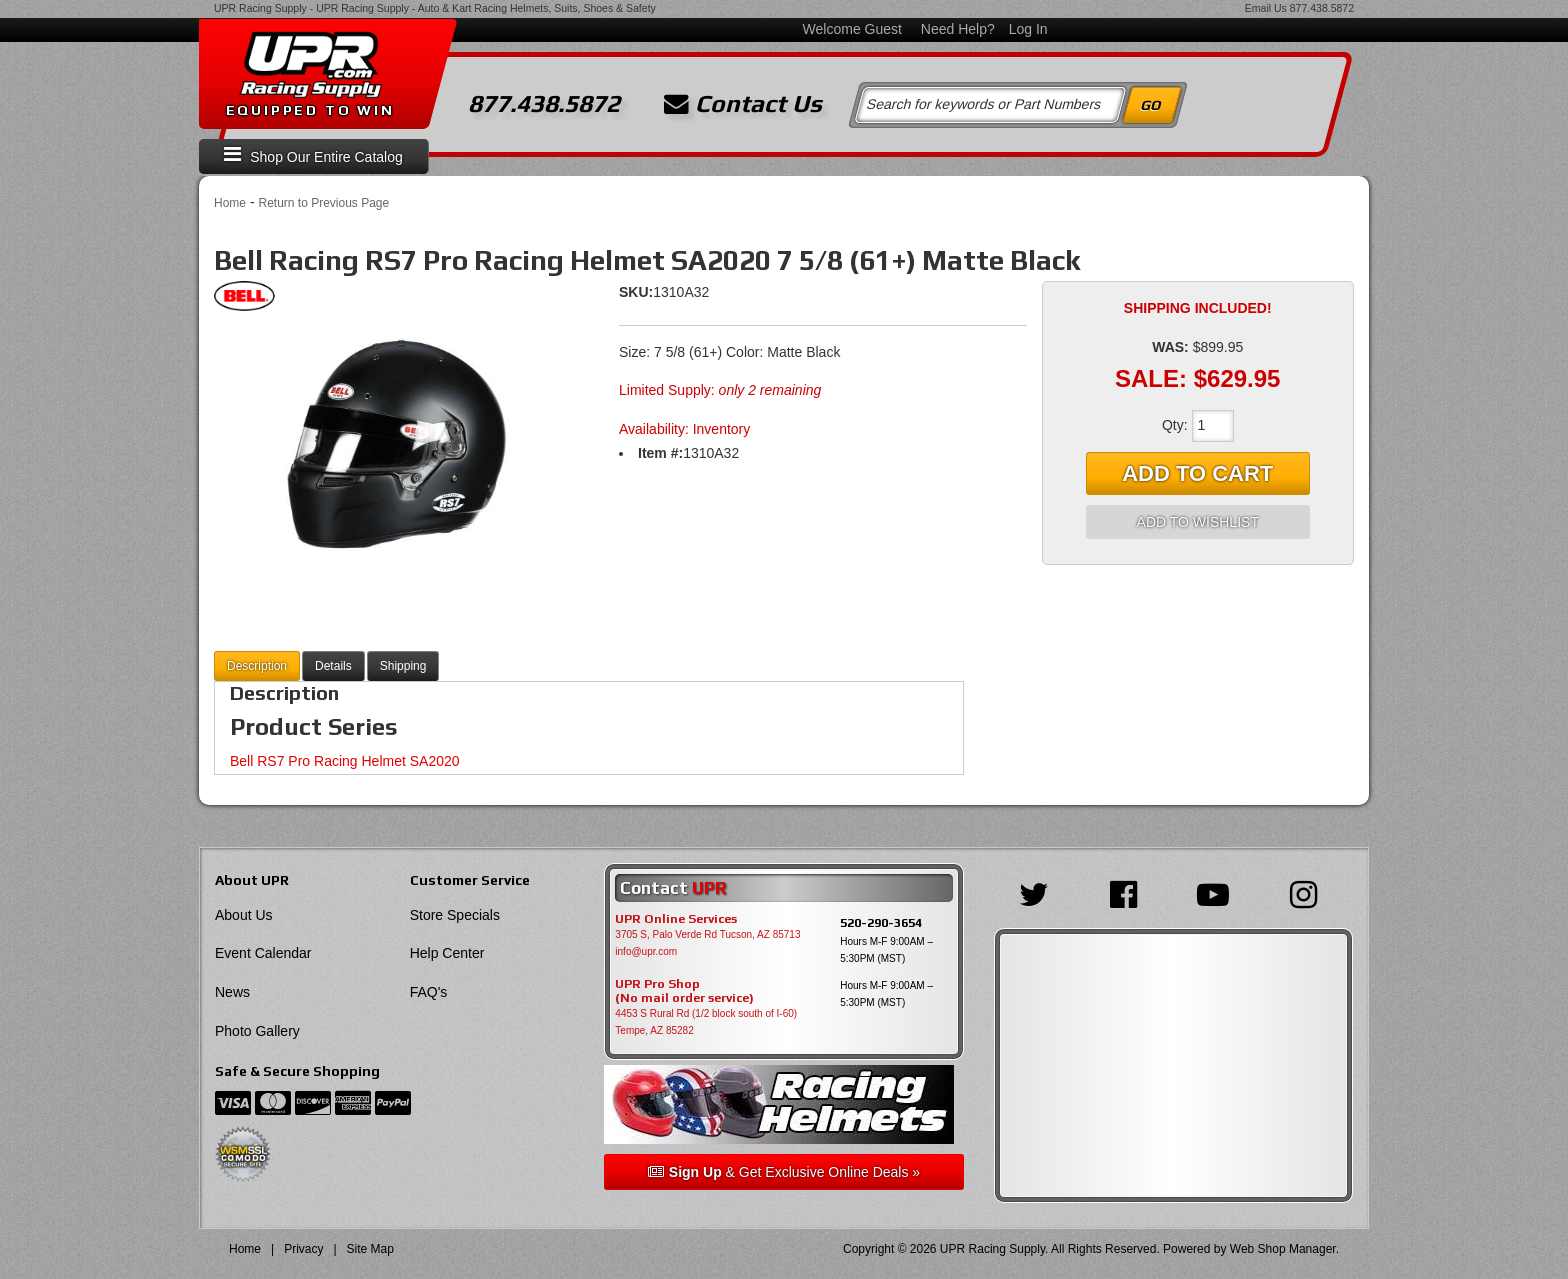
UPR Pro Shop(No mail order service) (684, 991)
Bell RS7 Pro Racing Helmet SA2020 (345, 761)
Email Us (1266, 8)
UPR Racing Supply (260, 8)
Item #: (660, 453)
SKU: (636, 292)
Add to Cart (1197, 473)
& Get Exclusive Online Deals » (784, 1172)
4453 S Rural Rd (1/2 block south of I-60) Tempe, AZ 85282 (706, 1022)
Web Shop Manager (1283, 1249)
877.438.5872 (1322, 8)
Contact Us (743, 104)
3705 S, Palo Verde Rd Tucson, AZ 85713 (707, 934)
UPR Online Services (676, 919)
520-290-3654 (881, 922)
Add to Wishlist (1198, 522)
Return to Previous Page (323, 203)
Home (230, 203)
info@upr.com (646, 951)
